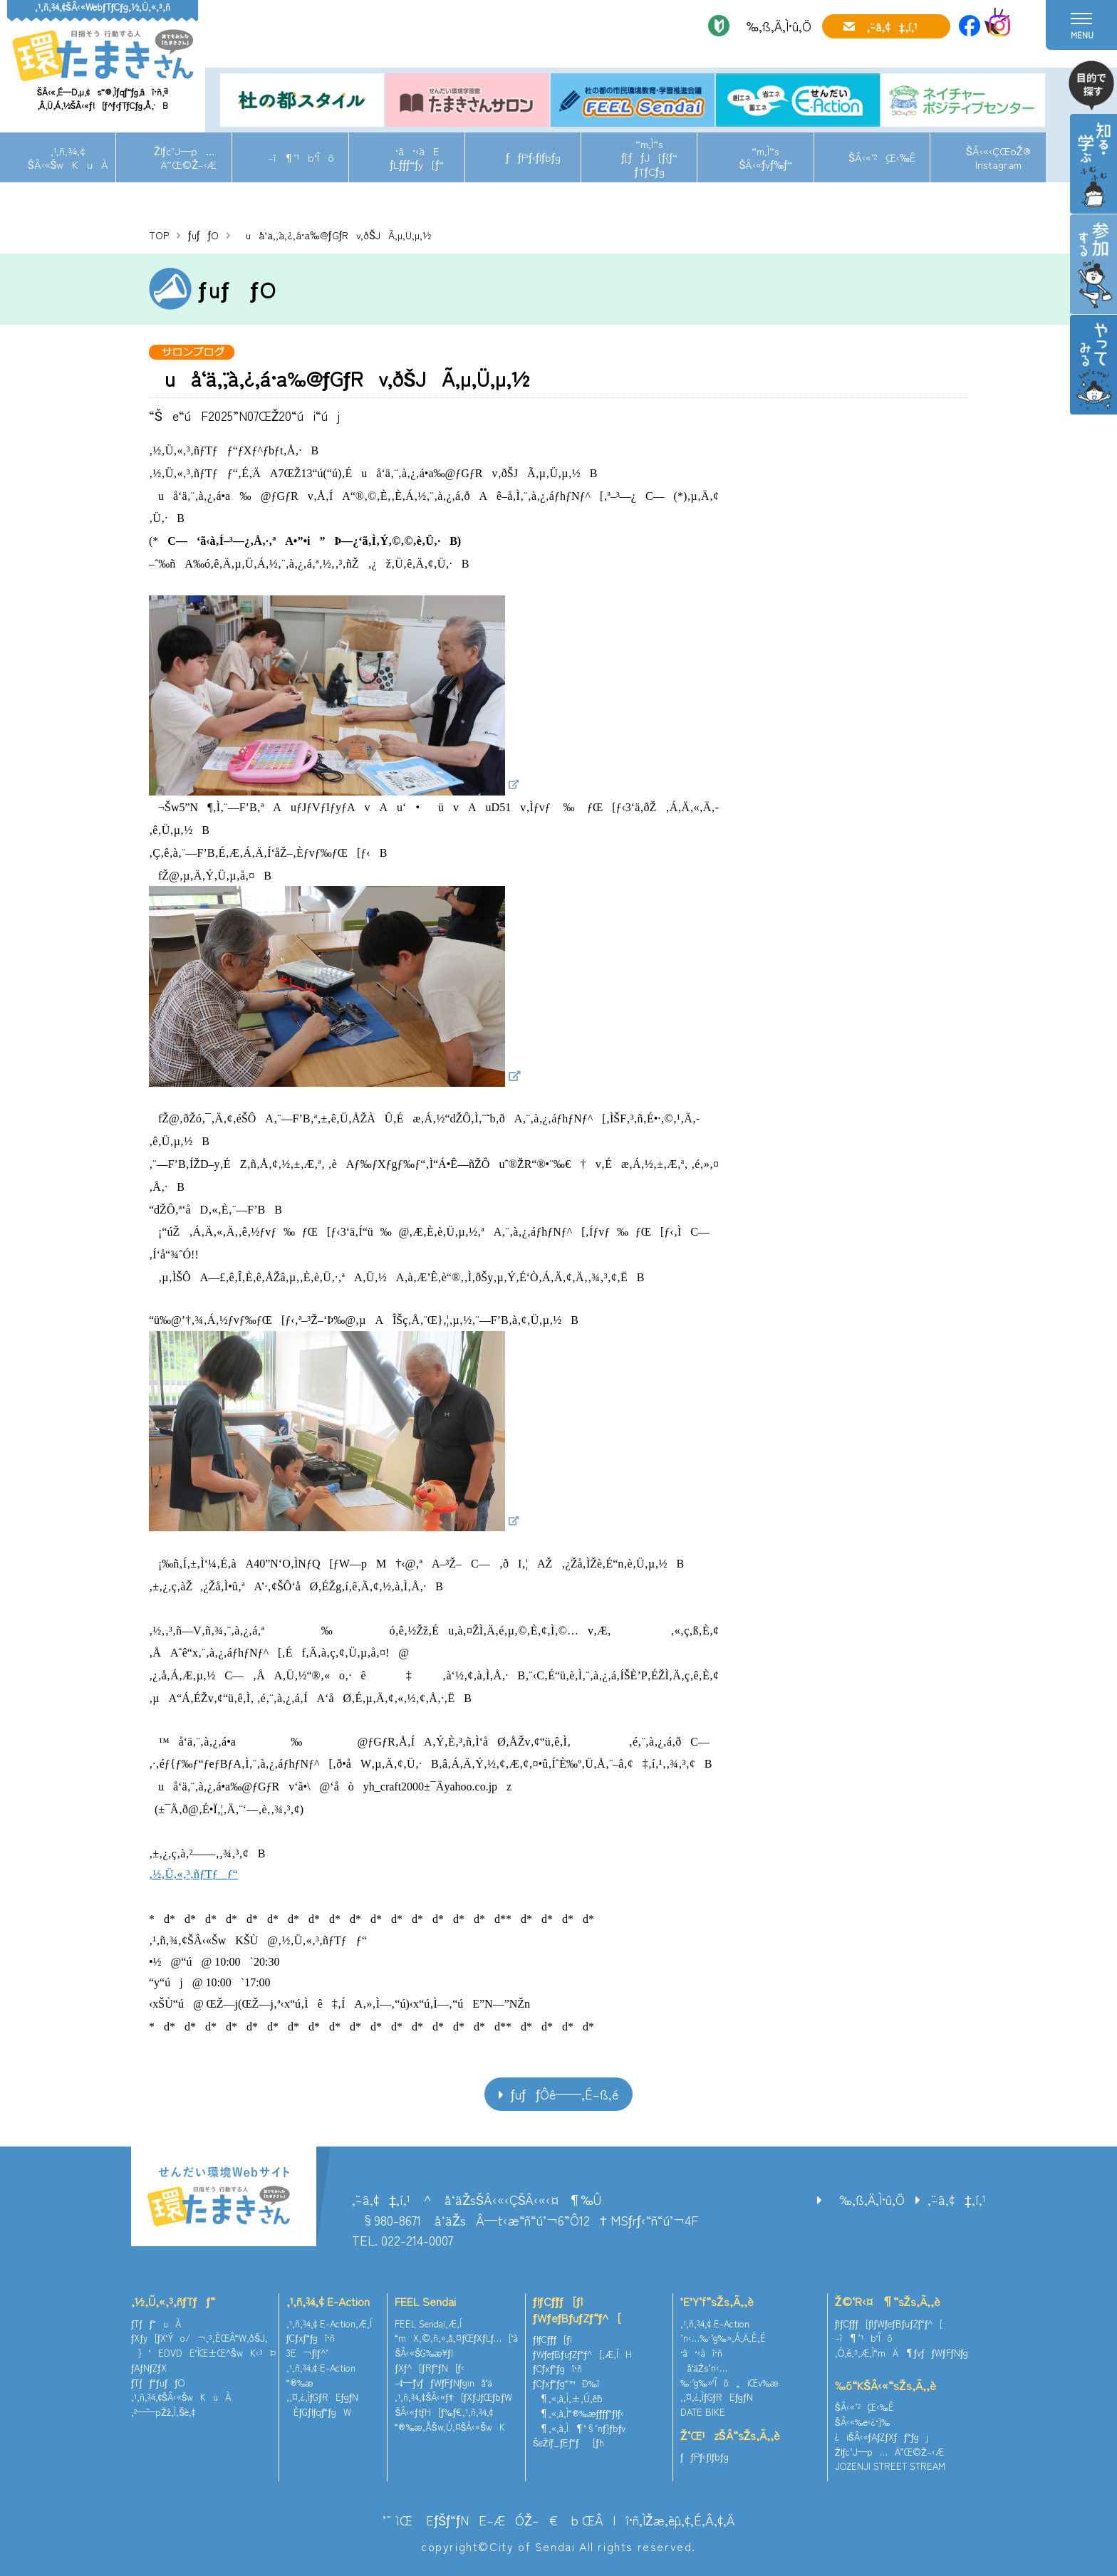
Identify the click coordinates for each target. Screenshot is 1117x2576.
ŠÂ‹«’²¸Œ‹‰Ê (881, 157)
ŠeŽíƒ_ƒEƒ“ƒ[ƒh (568, 2442)
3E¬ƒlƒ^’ (308, 2352)
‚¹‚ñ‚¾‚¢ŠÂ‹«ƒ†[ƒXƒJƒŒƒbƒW (453, 2397)
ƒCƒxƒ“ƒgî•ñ (311, 2338)
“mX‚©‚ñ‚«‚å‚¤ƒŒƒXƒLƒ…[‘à (456, 2338)
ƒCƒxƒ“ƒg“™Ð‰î (566, 2383)
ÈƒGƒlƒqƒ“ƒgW (318, 2412)
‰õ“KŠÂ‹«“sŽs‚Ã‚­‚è (885, 2385)
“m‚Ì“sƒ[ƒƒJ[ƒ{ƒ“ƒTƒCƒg (649, 157)
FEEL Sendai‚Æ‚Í (428, 2323)
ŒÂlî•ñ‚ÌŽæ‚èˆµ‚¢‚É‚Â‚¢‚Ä (658, 2519)
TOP (159, 235)
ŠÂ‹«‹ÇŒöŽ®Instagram (998, 157)
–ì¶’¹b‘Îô (301, 157)
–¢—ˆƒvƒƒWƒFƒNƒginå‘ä (443, 2382)
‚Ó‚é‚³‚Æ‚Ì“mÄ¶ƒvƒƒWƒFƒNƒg (902, 2352)
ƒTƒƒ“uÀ (156, 2323)
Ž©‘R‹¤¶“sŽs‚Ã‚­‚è (887, 2301)
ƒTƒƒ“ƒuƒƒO (158, 2382)
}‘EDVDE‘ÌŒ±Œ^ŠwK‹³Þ (203, 2352)
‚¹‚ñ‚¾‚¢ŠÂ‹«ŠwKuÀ (68, 157)
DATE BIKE (702, 2412)
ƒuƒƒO (203, 235)
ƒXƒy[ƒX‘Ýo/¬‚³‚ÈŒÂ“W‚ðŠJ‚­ (199, 2338)
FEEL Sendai (425, 2301)
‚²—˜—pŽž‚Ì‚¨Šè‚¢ (163, 2412)
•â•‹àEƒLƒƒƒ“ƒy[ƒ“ (417, 157)
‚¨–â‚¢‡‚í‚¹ (892, 26)
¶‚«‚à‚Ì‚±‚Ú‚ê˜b (568, 2398)
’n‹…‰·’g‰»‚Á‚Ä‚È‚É (723, 2338)
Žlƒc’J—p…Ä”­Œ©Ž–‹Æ (184, 157)
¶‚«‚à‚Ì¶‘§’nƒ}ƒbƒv (579, 2428)
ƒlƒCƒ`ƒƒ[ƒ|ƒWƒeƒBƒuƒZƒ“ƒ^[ (577, 2309)
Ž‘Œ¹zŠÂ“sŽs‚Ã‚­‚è (730, 2435)
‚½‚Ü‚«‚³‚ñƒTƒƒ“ (193, 1874)
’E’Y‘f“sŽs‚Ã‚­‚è (717, 2301)
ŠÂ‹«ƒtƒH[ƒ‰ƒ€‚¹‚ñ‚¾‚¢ (444, 2412)
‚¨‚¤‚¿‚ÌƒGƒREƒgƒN (322, 2397)
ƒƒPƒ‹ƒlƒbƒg (533, 157)
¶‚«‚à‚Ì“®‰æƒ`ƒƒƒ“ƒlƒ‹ (578, 2413)
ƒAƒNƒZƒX (149, 2367)
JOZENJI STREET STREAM (890, 2466)
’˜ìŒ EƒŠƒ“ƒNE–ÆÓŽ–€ (470, 2519)
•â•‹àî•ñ (701, 2352)
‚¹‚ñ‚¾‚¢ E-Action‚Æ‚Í (329, 2323)
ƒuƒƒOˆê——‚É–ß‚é (564, 2094)
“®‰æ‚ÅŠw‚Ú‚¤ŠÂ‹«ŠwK (450, 2427)
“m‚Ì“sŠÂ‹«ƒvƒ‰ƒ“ (765, 157)
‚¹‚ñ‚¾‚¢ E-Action (328, 2301)
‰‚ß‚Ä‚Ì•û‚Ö (774, 25)
